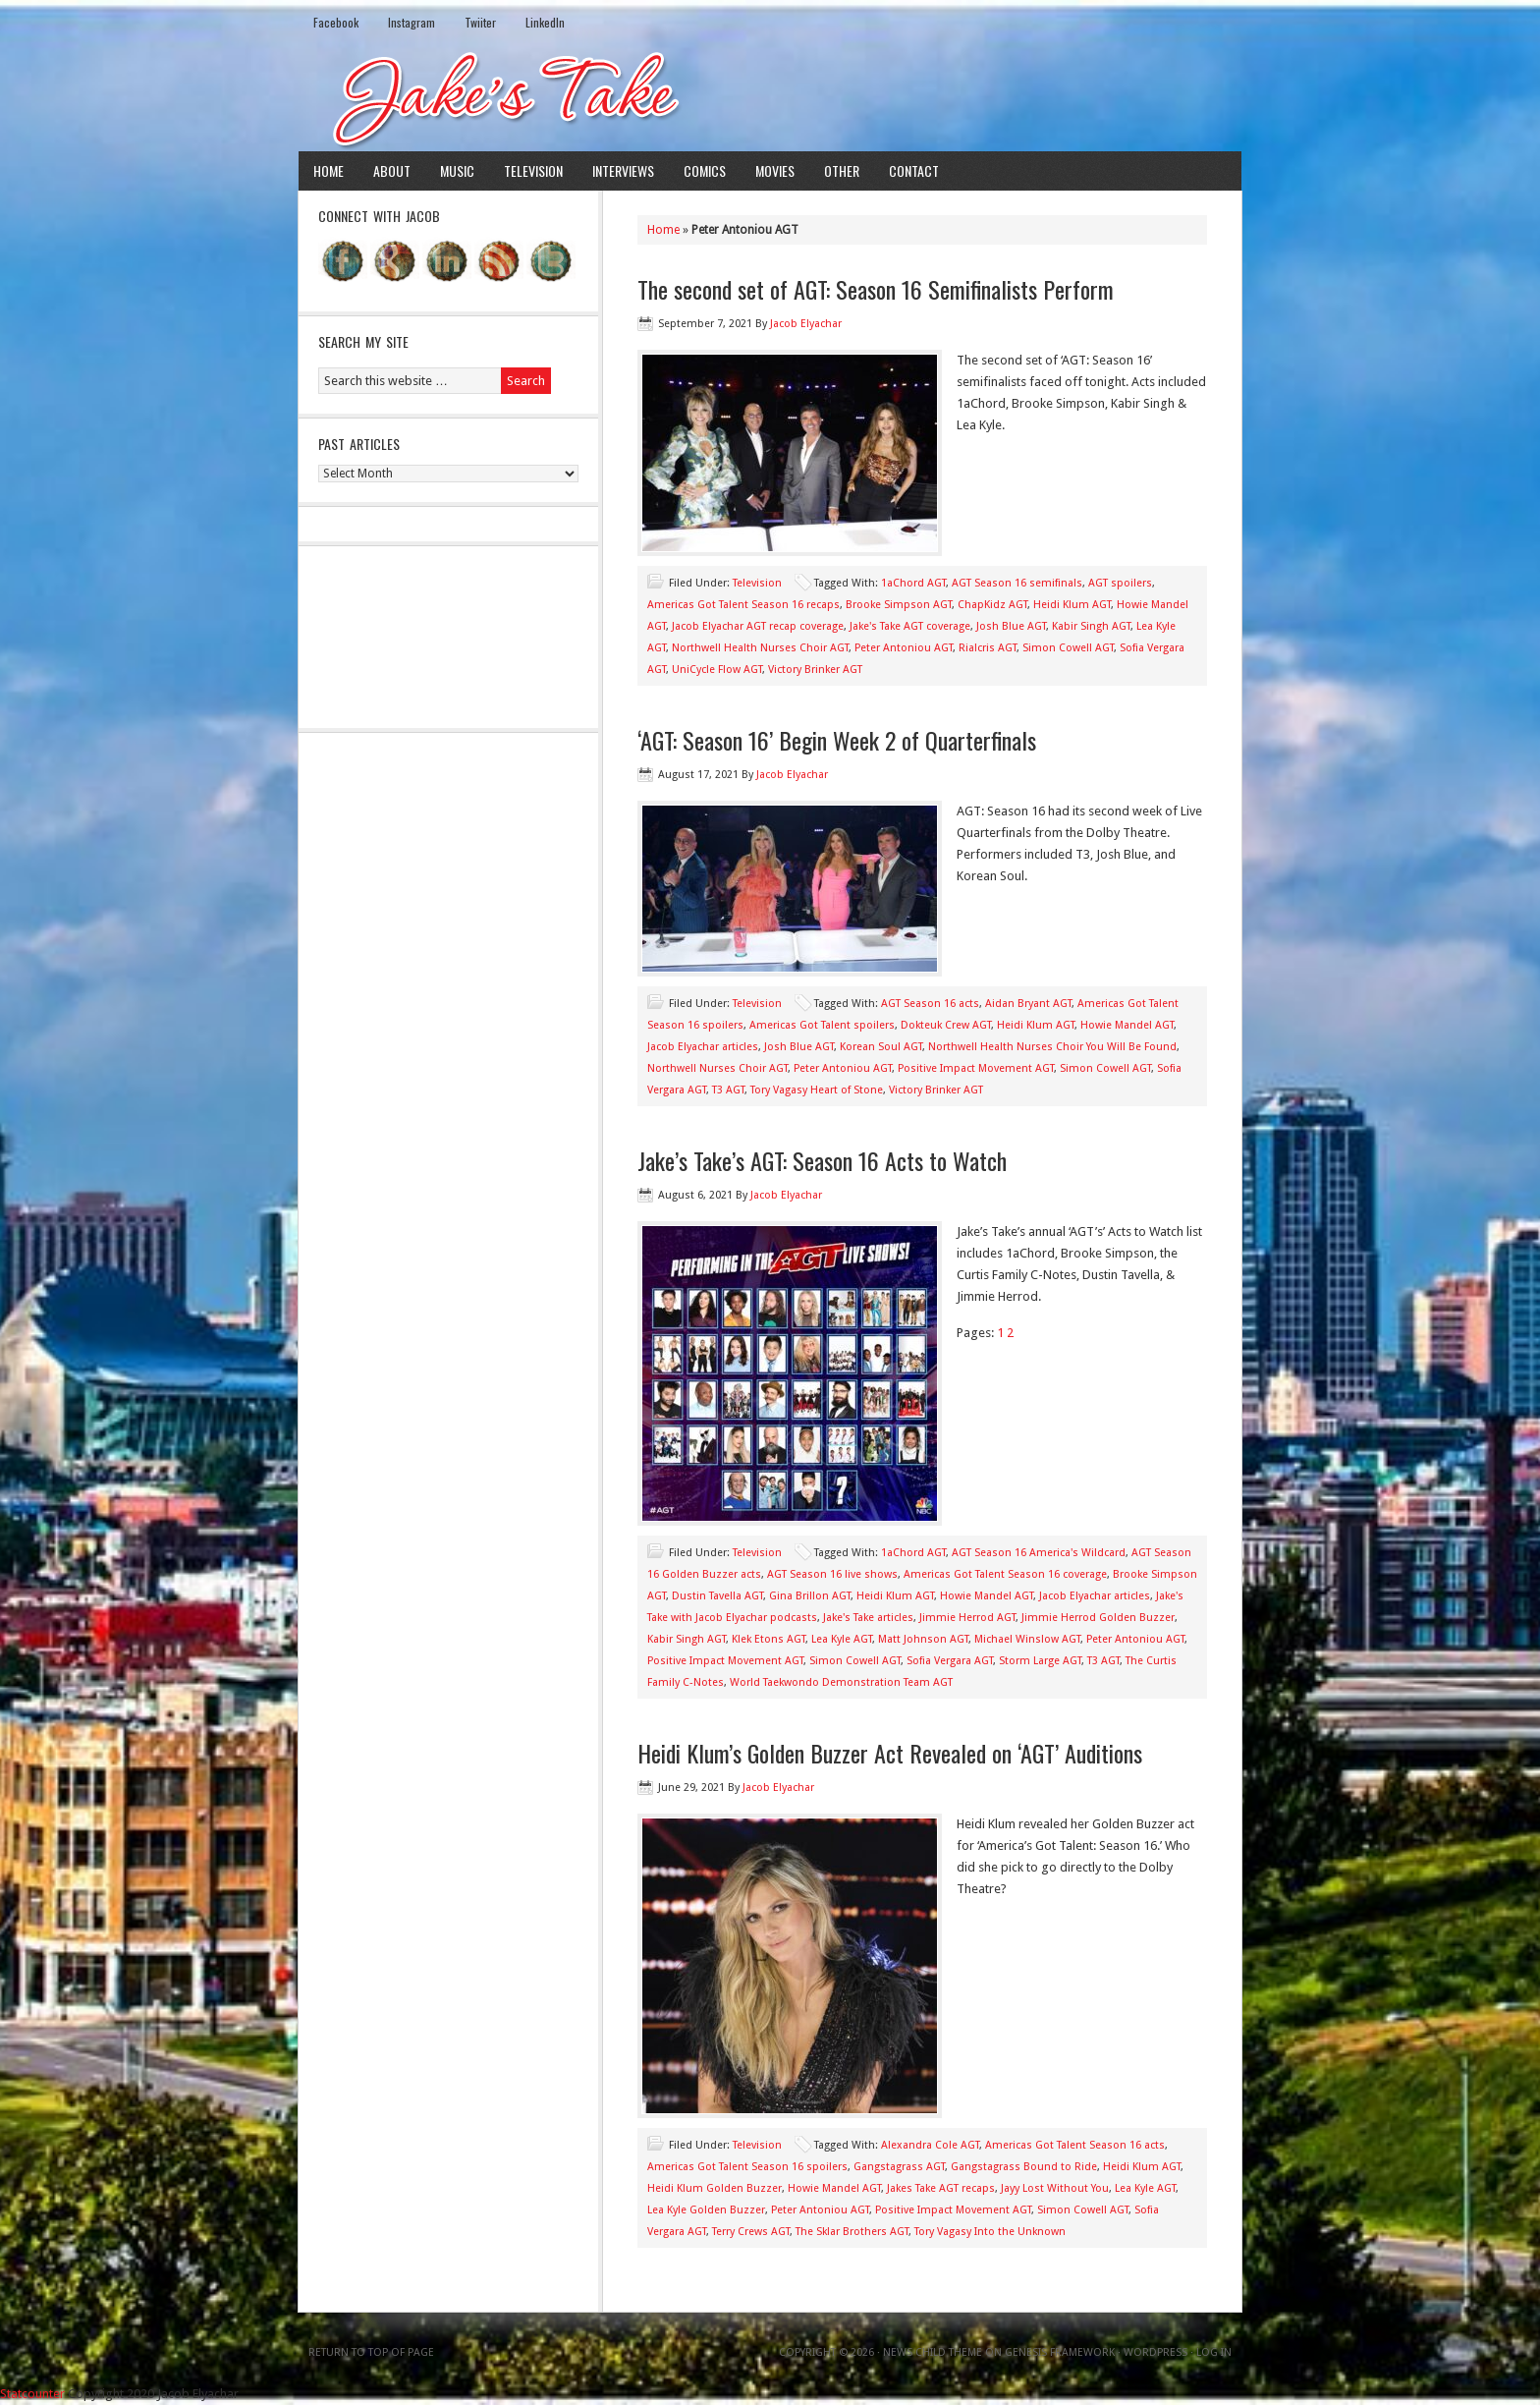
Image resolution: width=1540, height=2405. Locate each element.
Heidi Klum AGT (1072, 604)
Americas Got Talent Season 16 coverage (1005, 1574)
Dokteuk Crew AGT (946, 1025)
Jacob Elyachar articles (702, 1046)
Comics (705, 170)
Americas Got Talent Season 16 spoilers (747, 2166)
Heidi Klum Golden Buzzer (714, 2188)
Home (328, 170)
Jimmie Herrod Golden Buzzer (1098, 1617)
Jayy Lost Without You (1055, 2188)
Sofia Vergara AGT (950, 1660)
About (392, 170)
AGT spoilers (1120, 583)
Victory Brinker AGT (815, 669)
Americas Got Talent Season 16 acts (1075, 2145)
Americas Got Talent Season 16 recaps (743, 604)
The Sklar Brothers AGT (852, 2231)
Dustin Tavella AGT (717, 1596)
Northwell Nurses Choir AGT (717, 1068)
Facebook (335, 22)
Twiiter (480, 22)
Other (841, 170)
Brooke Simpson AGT (899, 604)
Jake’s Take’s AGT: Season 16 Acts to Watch (822, 1160)
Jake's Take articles (868, 1617)
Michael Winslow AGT (1027, 1639)
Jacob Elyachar (806, 323)
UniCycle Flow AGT (717, 669)
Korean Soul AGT (881, 1046)
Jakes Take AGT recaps (941, 2188)
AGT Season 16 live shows (832, 1574)
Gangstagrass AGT (899, 2166)
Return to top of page (371, 2352)
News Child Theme (932, 2352)
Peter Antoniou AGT (903, 648)
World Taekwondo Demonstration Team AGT (841, 1682)
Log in (1214, 2352)
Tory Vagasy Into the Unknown (990, 2231)
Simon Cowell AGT (1068, 648)
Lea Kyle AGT (841, 1639)
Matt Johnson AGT (923, 1639)
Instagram (411, 22)
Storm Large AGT (1040, 1660)
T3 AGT (728, 1090)
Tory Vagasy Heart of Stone (816, 1090)
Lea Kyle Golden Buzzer (706, 2210)
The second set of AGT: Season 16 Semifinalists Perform (875, 289)
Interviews (623, 170)
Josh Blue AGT (1011, 626)
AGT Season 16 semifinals (1017, 583)
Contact (914, 170)
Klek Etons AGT (768, 1639)
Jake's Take (770, 97)
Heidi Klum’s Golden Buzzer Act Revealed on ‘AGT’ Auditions (889, 1752)
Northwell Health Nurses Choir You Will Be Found (1052, 1046)
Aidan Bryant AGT (1028, 1003)
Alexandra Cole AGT (930, 2145)
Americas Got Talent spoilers (822, 1025)
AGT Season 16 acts (930, 1003)
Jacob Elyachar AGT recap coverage (758, 626)
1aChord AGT (913, 583)
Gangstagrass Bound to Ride (1024, 2166)
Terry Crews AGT (751, 2231)
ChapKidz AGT (992, 604)
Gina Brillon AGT (810, 1596)
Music (457, 170)
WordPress (1155, 2352)
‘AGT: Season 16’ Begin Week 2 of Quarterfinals (836, 739)
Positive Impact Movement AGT (976, 1068)
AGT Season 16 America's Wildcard (1039, 1552)
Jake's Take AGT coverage (910, 626)
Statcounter (32, 2393)
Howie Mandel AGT (1127, 1025)
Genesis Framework (1060, 2352)
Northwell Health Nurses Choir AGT (760, 648)
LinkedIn (545, 22)
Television (533, 170)
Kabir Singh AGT (1091, 626)
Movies (775, 170)
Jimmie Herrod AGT (967, 1617)
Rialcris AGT (988, 648)
